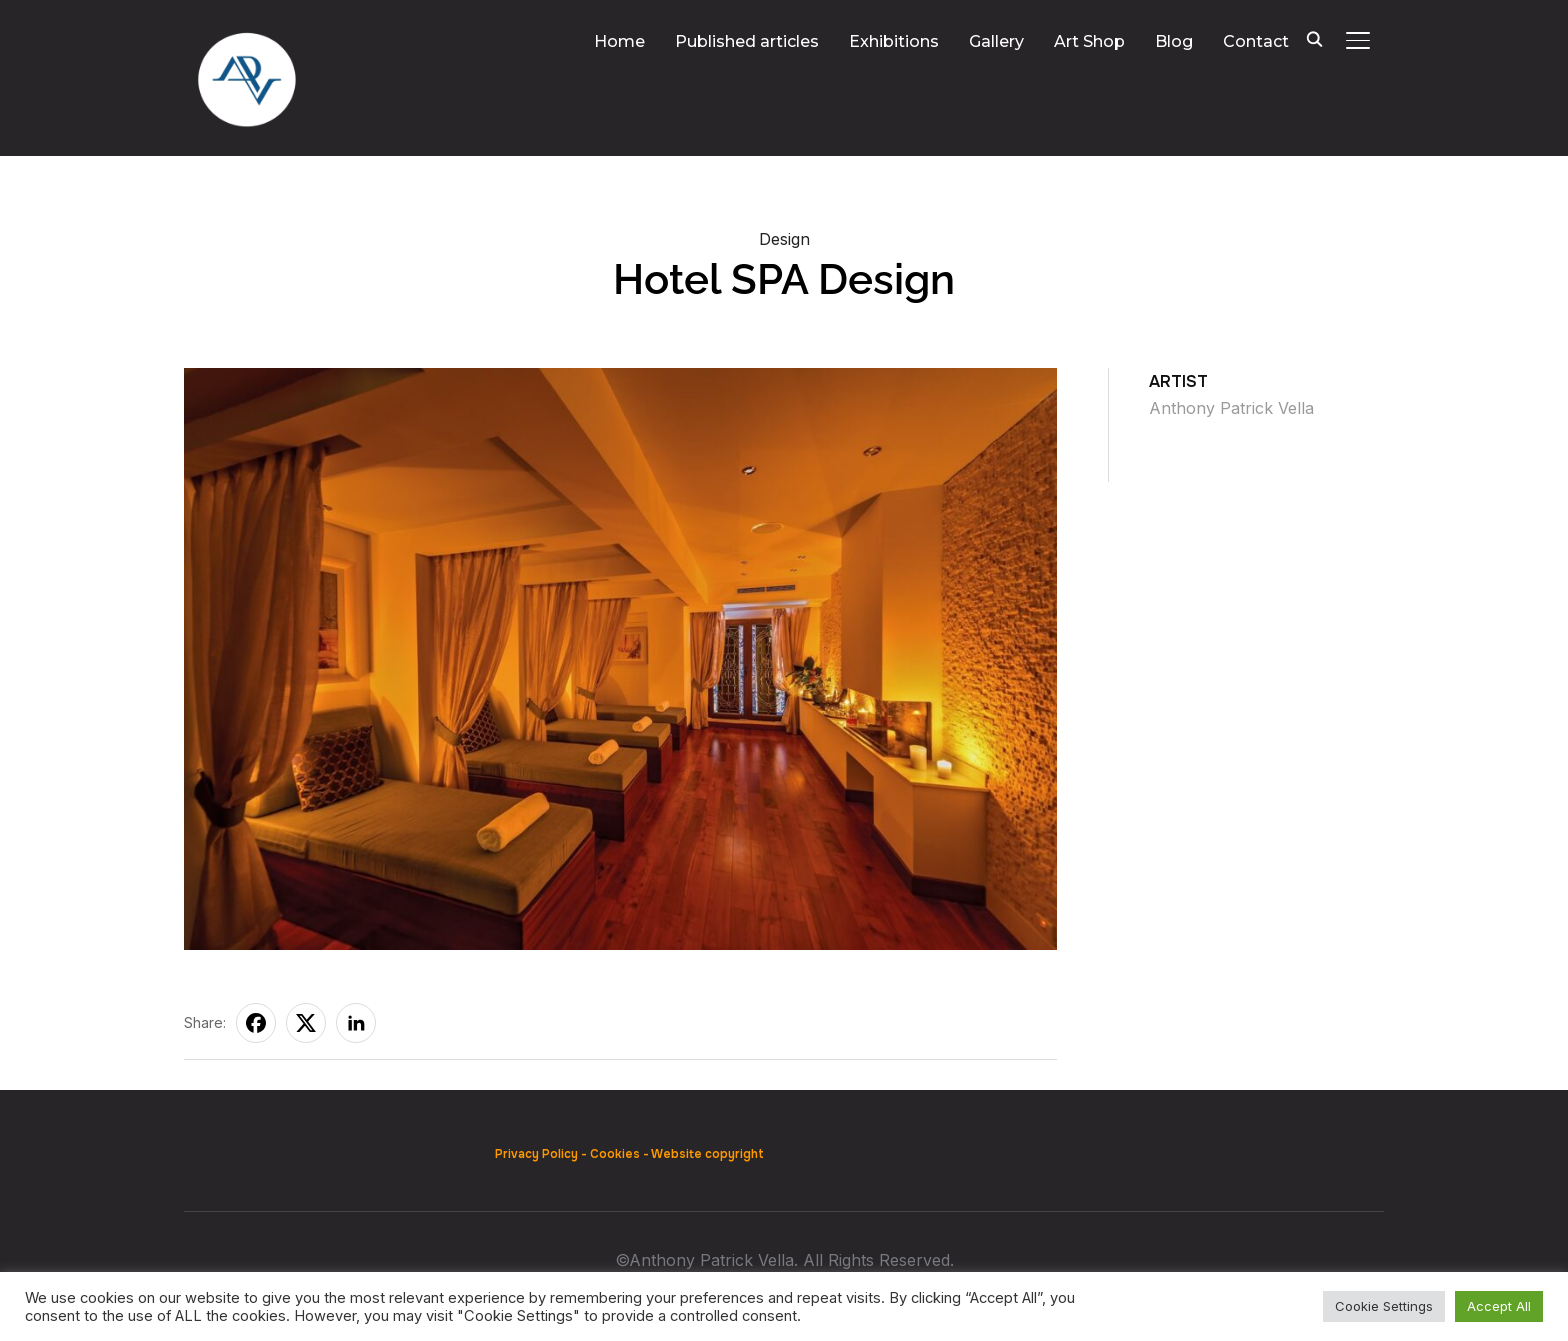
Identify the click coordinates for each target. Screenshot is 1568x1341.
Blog (1174, 41)
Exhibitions (894, 41)
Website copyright (707, 1154)
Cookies (615, 1154)
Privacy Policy (536, 1154)
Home (619, 41)
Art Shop (1089, 41)
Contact (1256, 41)
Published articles (747, 41)
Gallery (996, 41)
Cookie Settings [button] (1384, 1306)
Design (784, 239)
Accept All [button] (1499, 1306)
